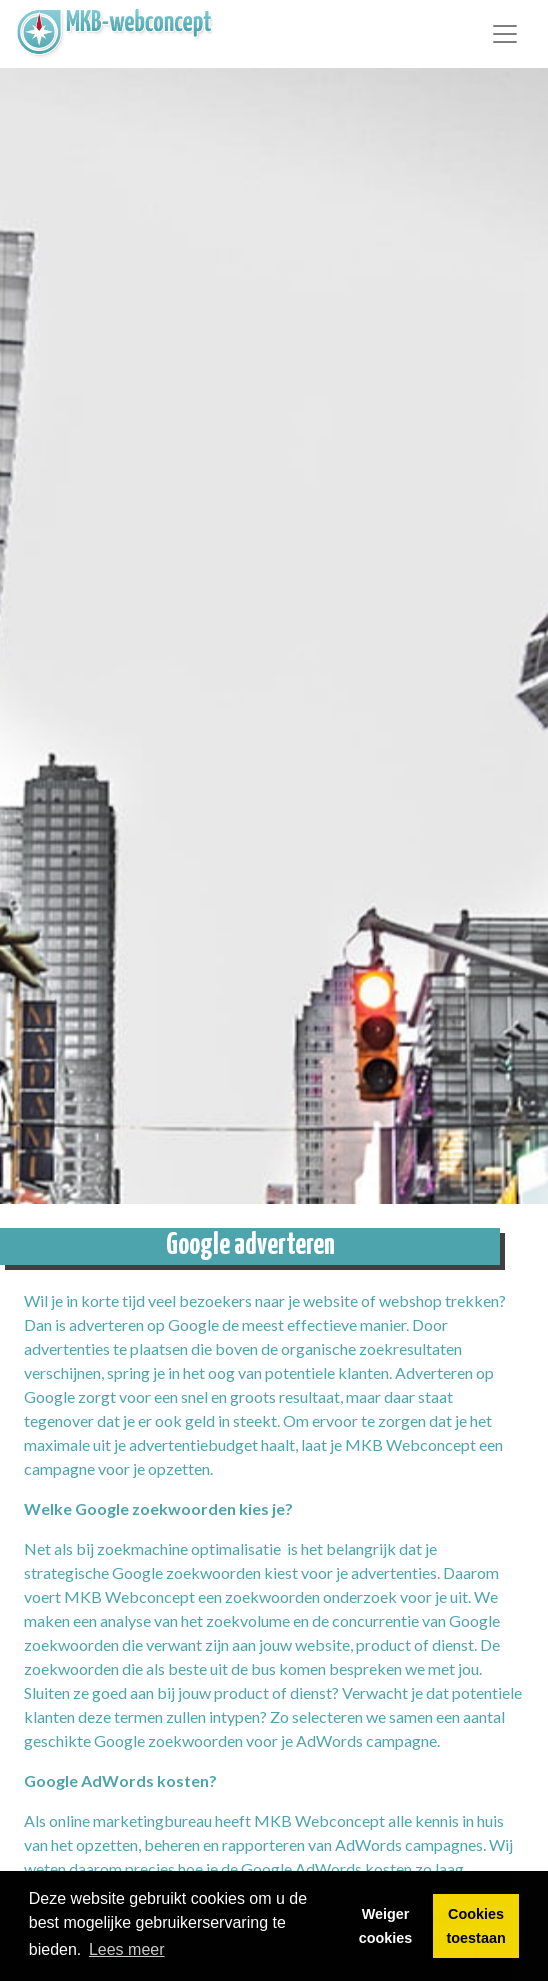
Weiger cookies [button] (386, 1926)
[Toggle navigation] (505, 34)
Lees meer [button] (127, 1949)
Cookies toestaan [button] (476, 1926)
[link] (116, 34)
